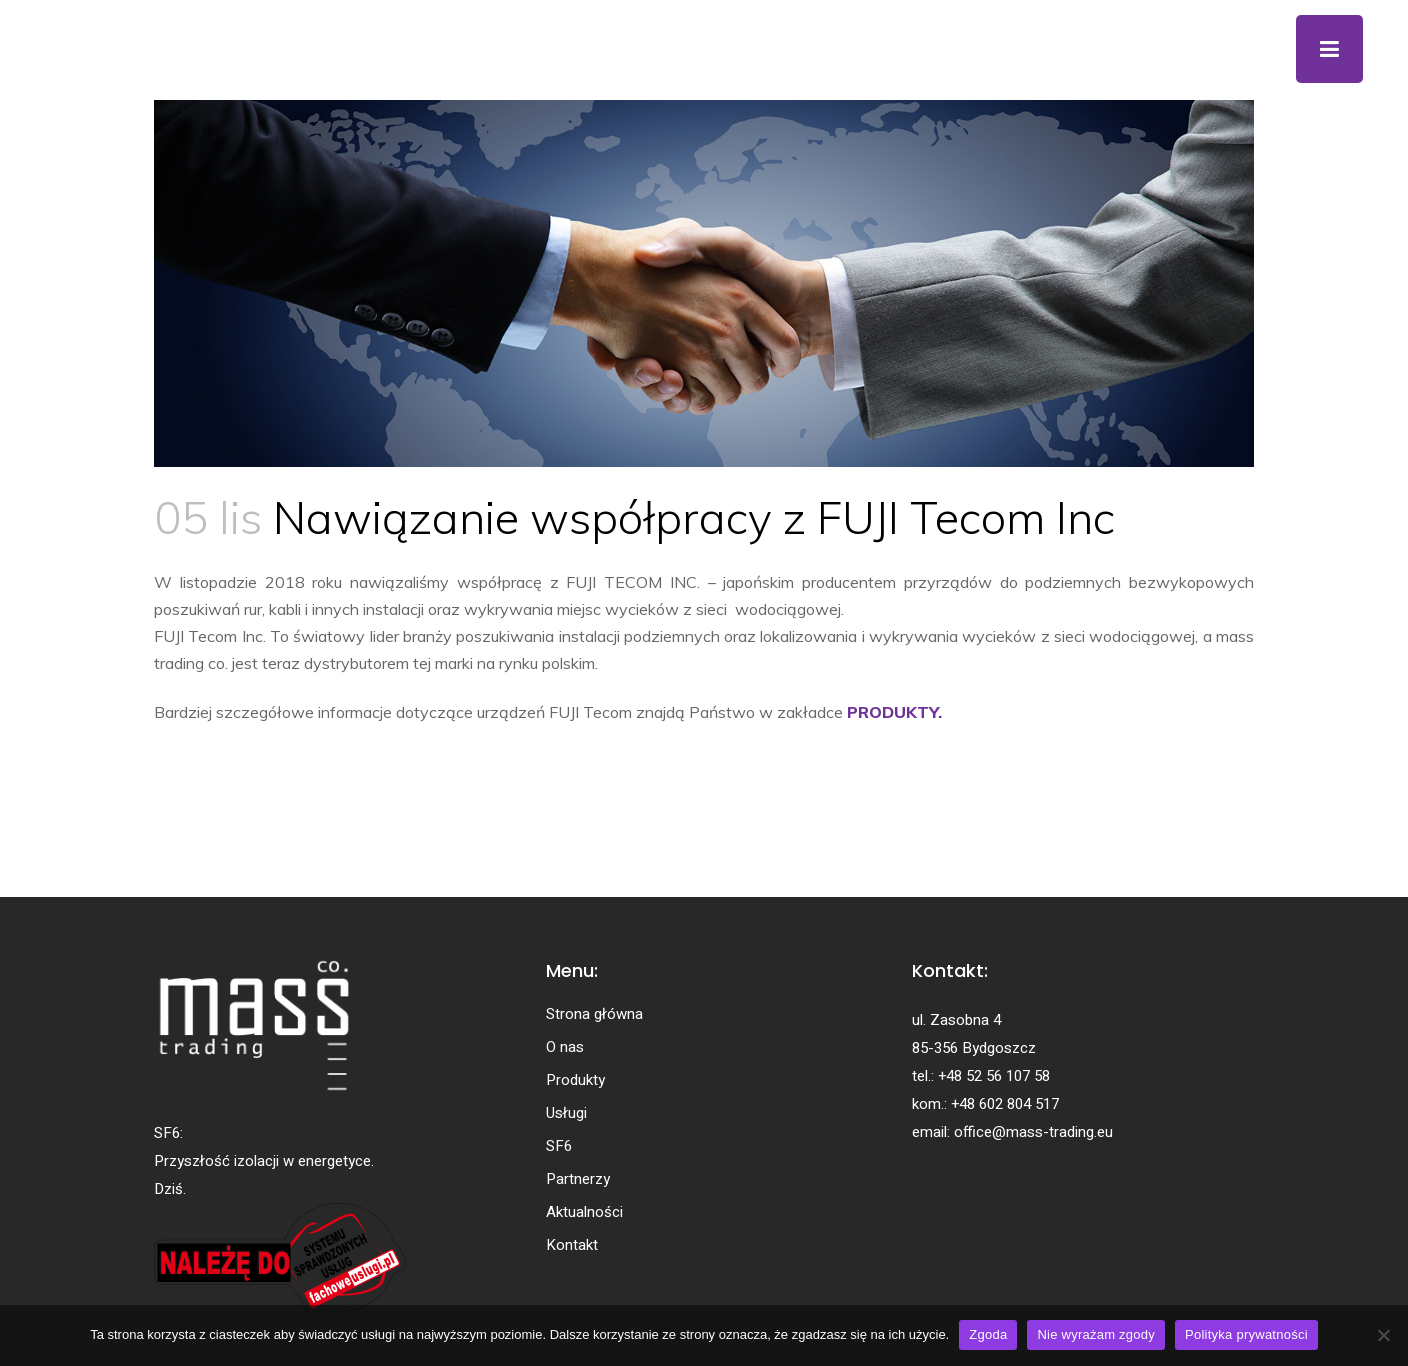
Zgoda (988, 1334)
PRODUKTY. (894, 712)
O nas (565, 1047)
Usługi (566, 1113)
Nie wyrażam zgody (1096, 1334)
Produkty (575, 1080)
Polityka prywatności (1246, 1334)
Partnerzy (578, 1179)
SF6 (559, 1146)
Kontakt (572, 1245)
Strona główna (594, 1014)
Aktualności (584, 1212)
